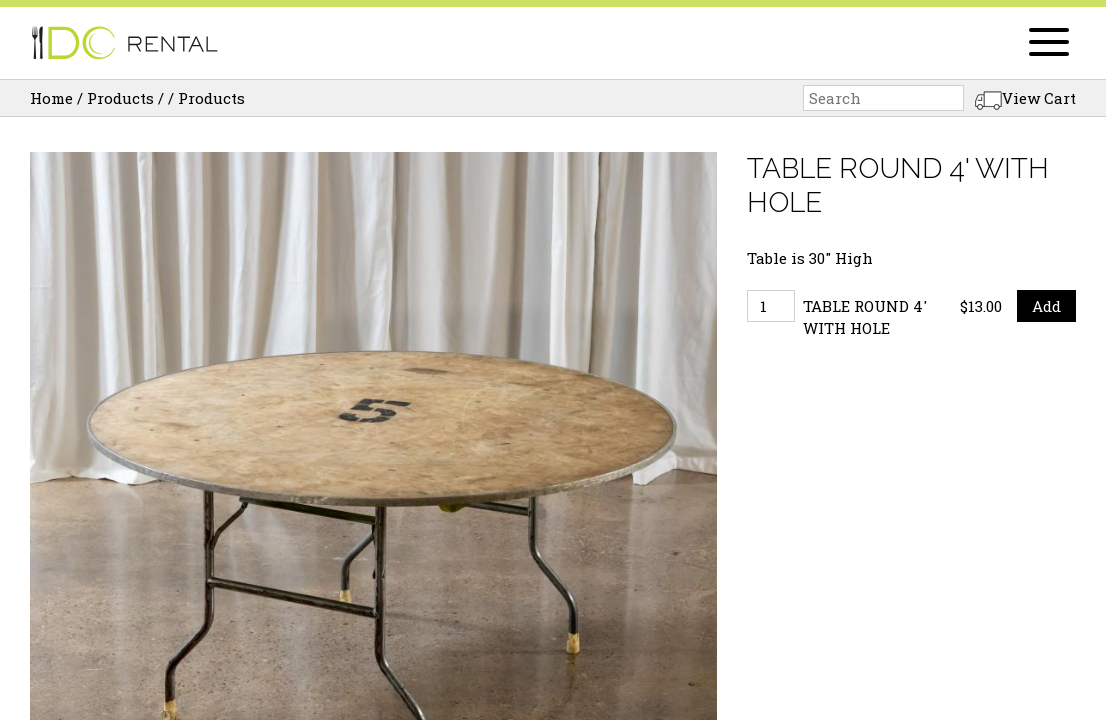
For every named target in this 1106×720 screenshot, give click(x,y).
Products (120, 98)
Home (51, 98)
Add (1046, 306)
